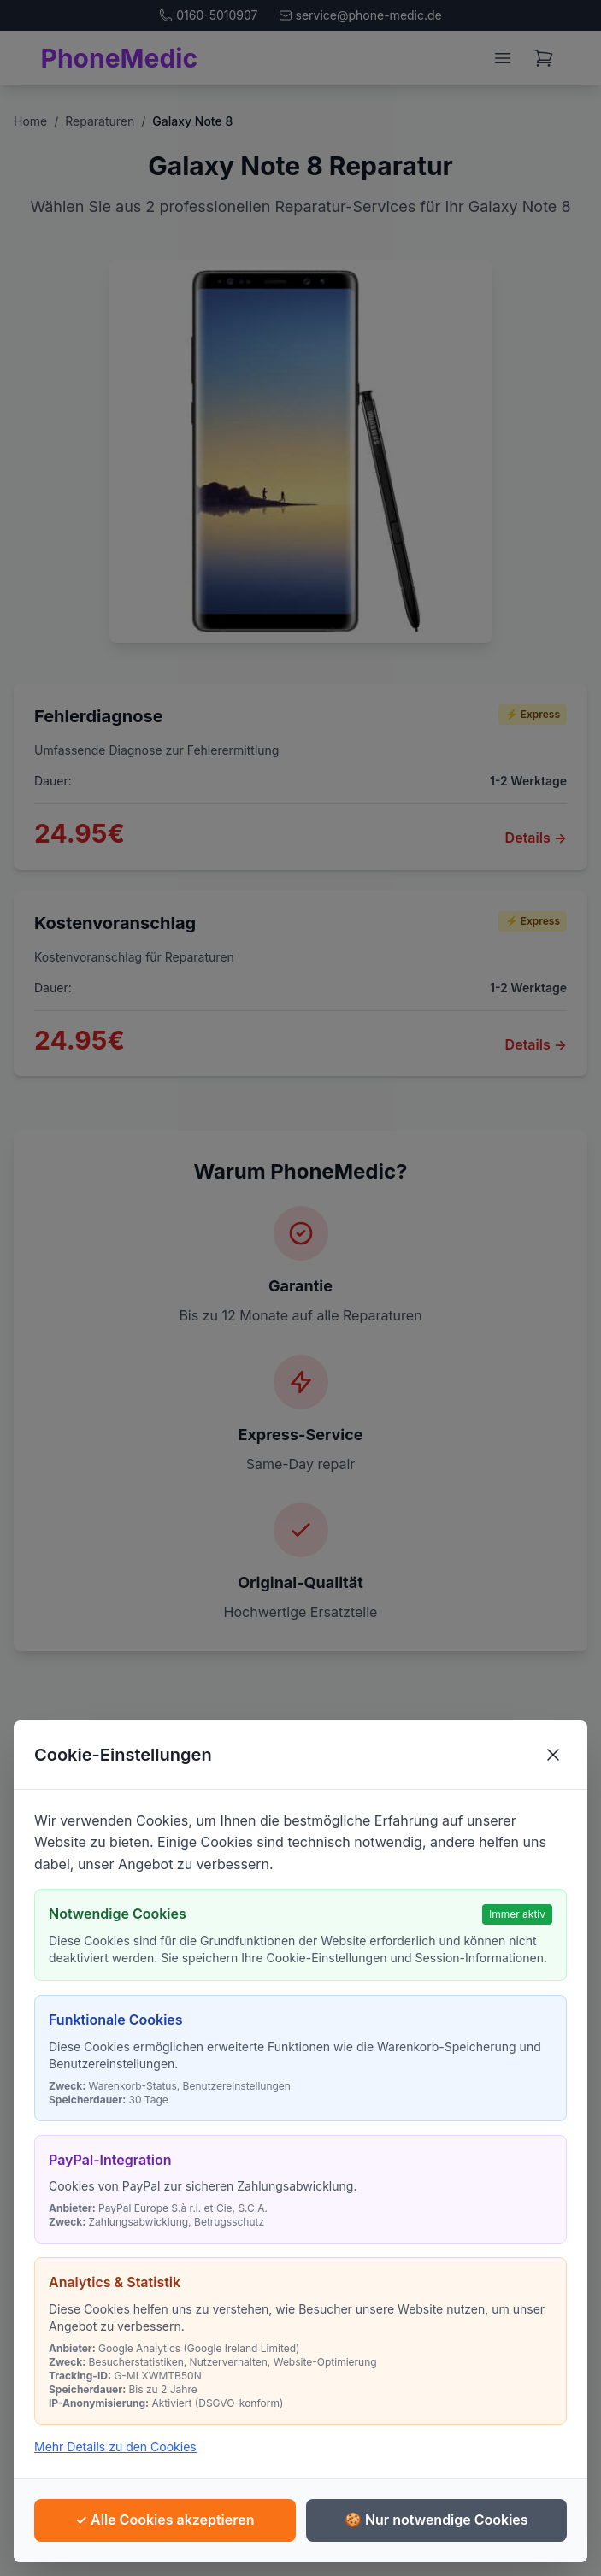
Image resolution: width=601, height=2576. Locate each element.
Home (30, 121)
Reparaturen (99, 121)
